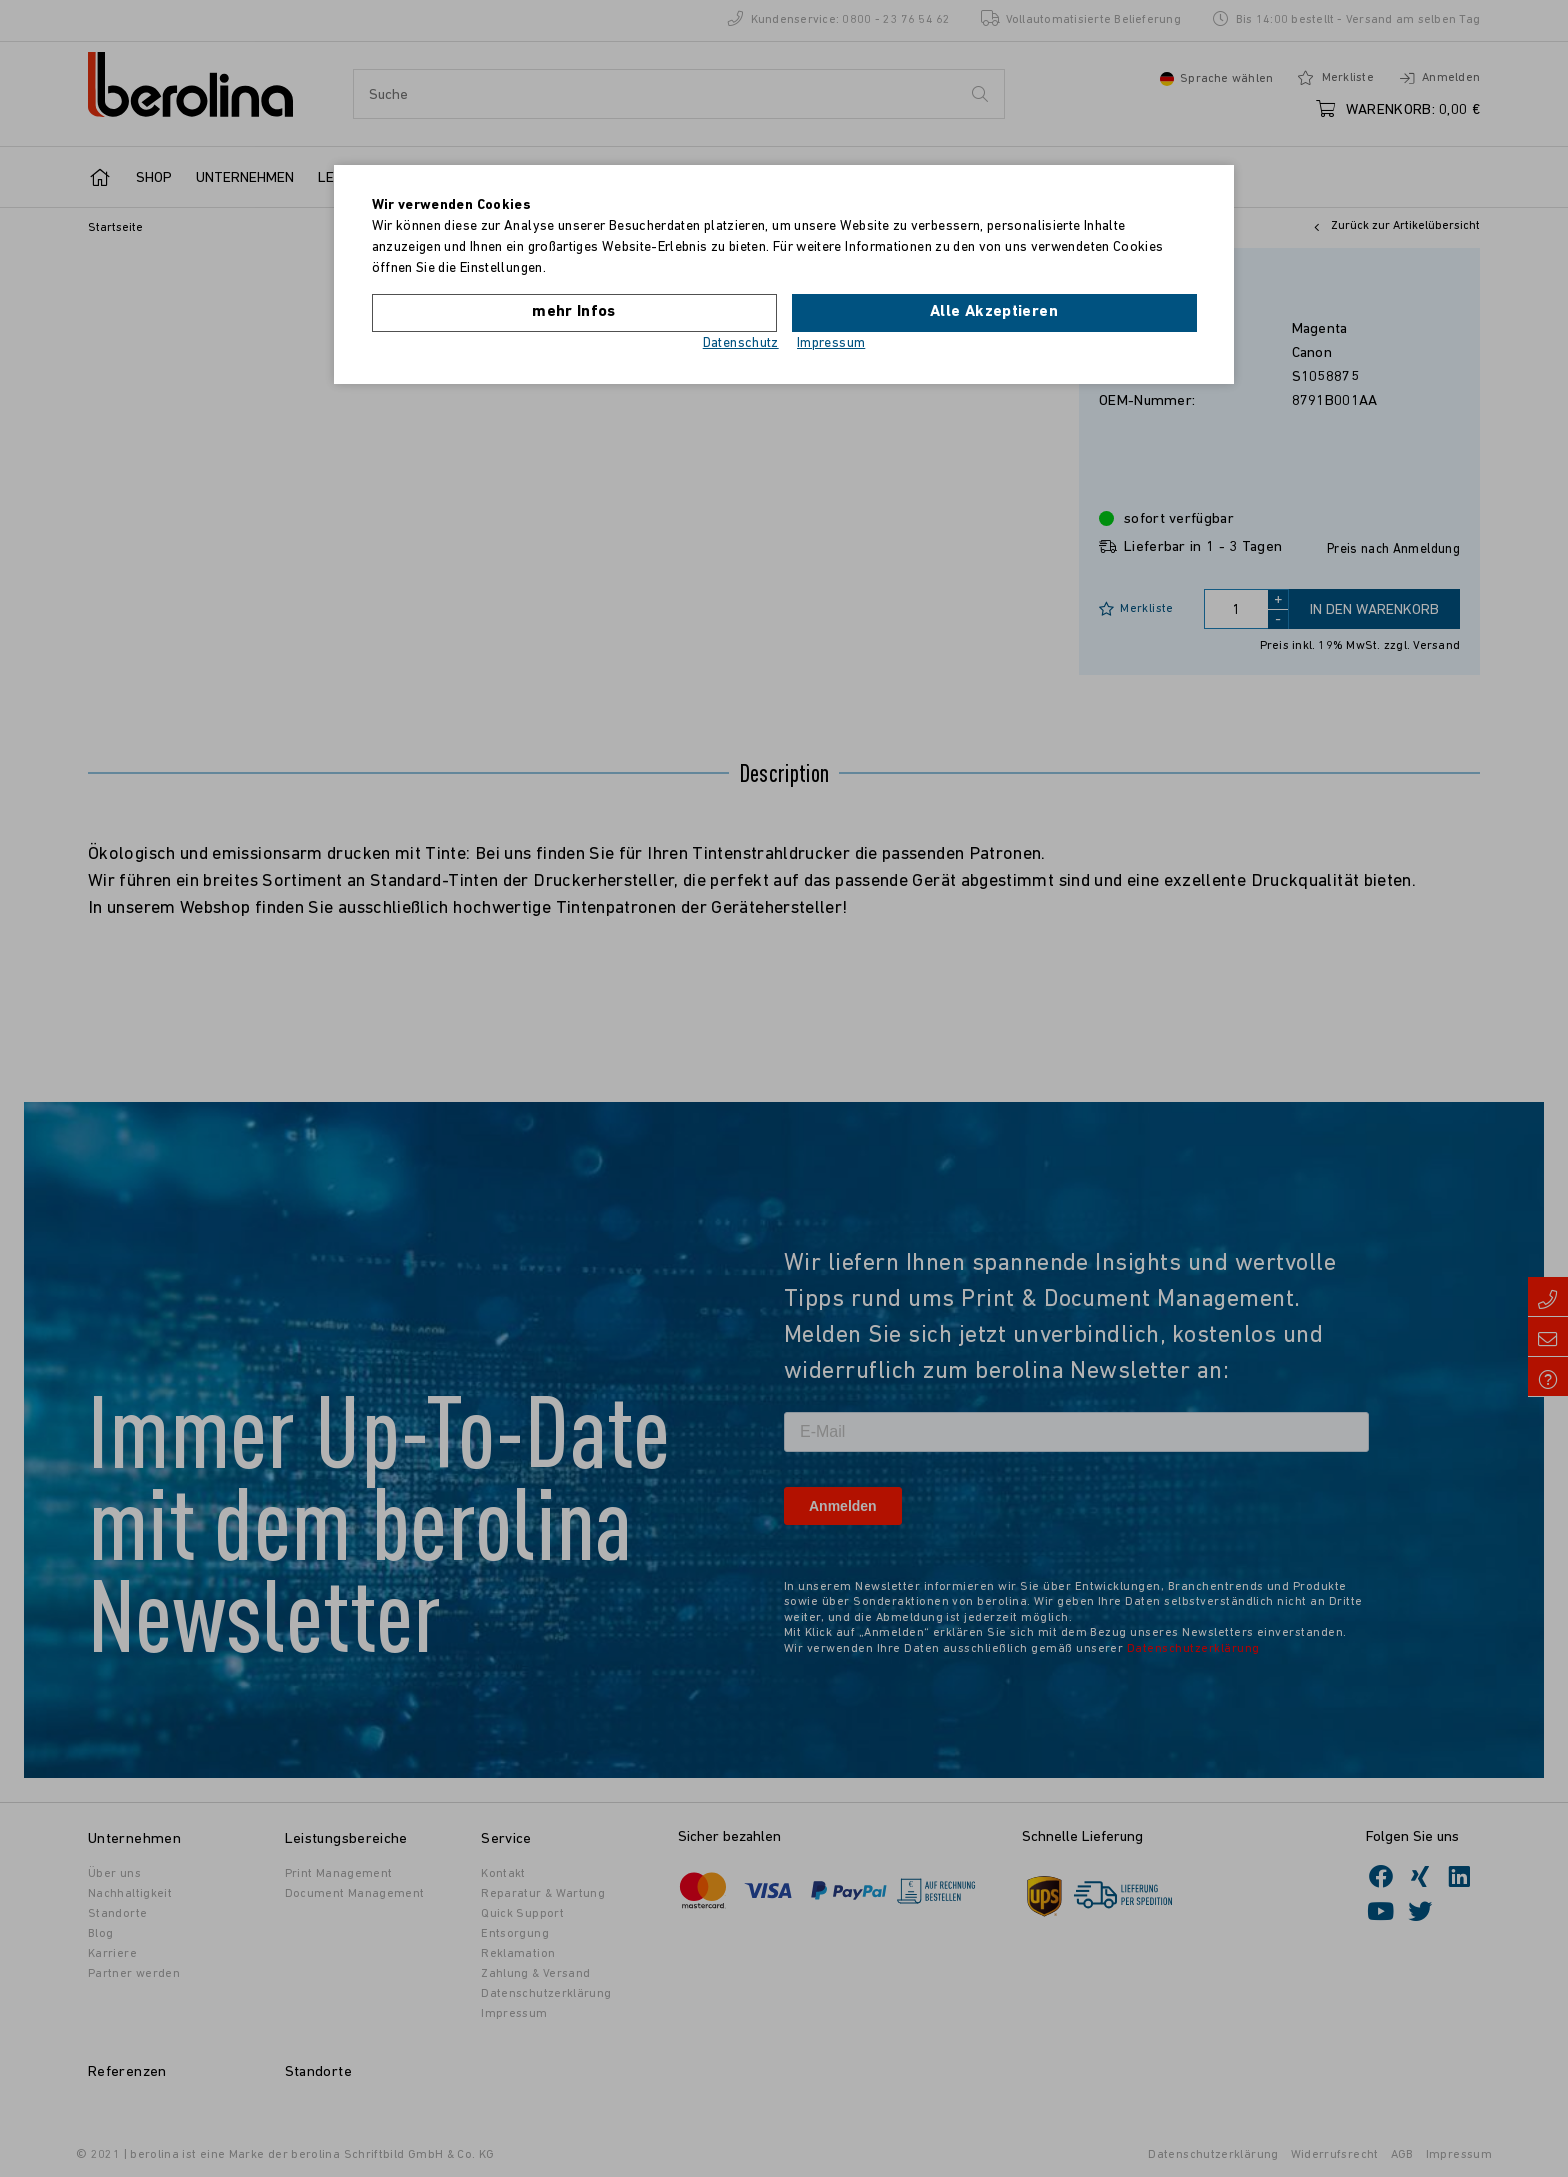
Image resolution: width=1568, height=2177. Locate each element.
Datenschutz (741, 343)
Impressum (831, 343)
